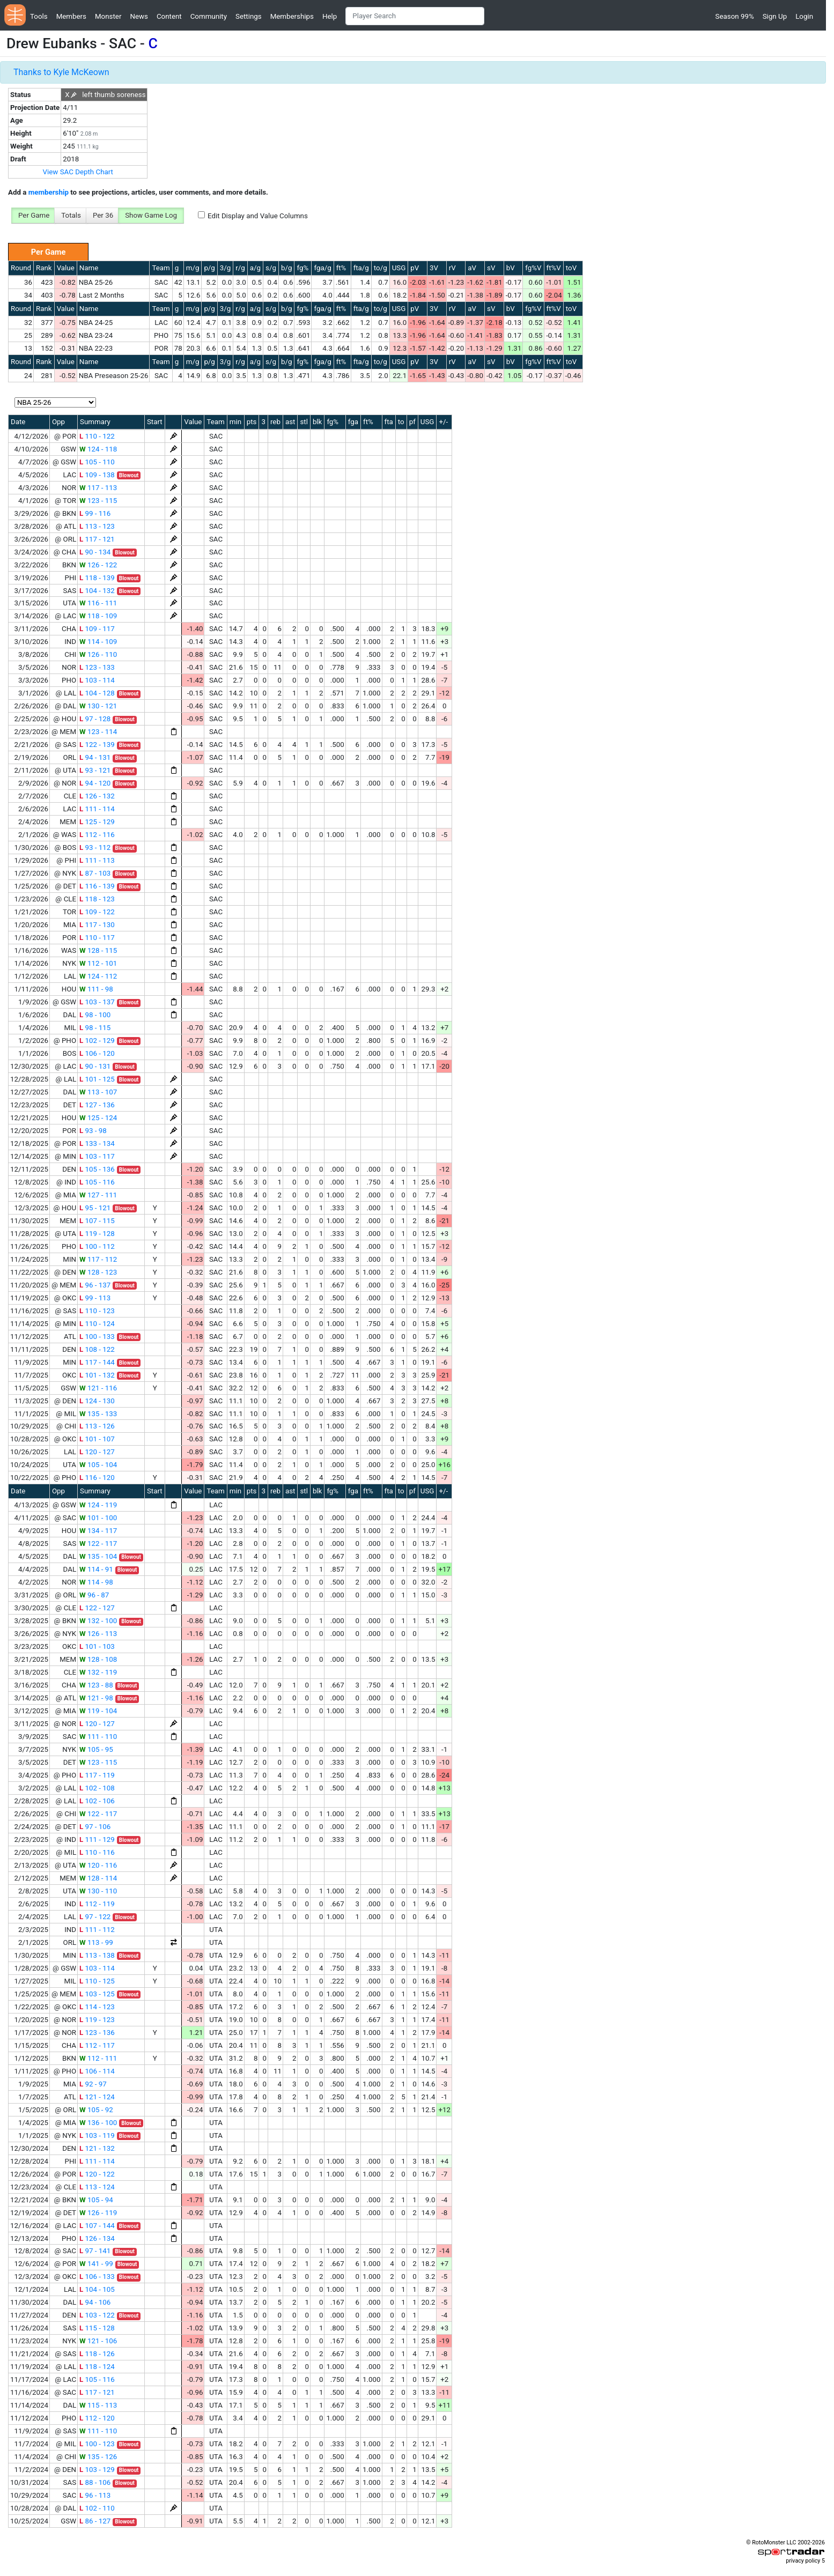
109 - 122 (97, 912)
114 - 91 (96, 1569)
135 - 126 (98, 2457)
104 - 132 (97, 591)
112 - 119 (97, 1904)
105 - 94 (96, 2200)
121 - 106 (98, 2341)
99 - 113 (94, 1298)
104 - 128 (97, 693)
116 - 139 (97, 886)
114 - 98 (96, 1582)
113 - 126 (97, 1426)
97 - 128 (94, 719)
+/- (443, 422)
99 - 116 (94, 513)
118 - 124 (97, 2367)
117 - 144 (97, 1362)
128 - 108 (98, 1659)
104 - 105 (97, 2289)
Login (804, 16)
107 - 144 (97, 2226)
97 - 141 (94, 2251)
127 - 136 (97, 1105)
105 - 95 (96, 1749)
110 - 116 (97, 1852)
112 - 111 (98, 2058)
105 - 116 (97, 1182)
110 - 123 (97, 1311)
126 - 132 (97, 796)
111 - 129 (97, 1839)
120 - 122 (97, 2174)
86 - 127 (94, 2521)
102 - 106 (97, 1801)
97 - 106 (94, 1827)
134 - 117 (98, 1531)
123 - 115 (98, 501)
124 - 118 (98, 449)
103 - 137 (97, 1002)
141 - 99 (96, 2264)
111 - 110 (98, 1737)
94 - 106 (94, 2302)
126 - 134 (97, 2238)
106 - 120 (97, 1053)
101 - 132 (97, 1375)
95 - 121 (94, 1208)
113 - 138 (97, 1955)
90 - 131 (94, 1066)
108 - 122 (97, 1349)
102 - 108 (97, 1788)
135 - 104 (98, 1556)
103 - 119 (97, 2135)
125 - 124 (98, 1118)
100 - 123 (97, 2444)
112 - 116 (97, 835)
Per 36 (103, 215)
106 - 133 (97, 2276)
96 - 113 (94, 2495)
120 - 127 (97, 1452)
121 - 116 (98, 1388)
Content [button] (169, 16)
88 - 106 (94, 2482)
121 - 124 (97, 2097)
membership (48, 192)
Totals (71, 215)
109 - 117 (97, 629)
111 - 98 (96, 989)
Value (66, 268)
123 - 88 (96, 1685)
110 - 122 (97, 436)
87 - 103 (94, 873)
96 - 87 (94, 1595)
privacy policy (803, 2560)
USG (399, 268)
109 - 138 (97, 475)
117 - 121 (97, 539)
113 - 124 (97, 2187)
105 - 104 (98, 1465)
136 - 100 (98, 2123)
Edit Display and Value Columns (258, 216)
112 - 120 (97, 2418)
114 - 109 (98, 642)
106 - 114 (97, 2071)
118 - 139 (97, 578)
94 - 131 (94, 757)
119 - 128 (97, 1234)
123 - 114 (98, 732)
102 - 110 (97, 2508)
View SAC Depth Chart (78, 172)
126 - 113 (98, 1634)
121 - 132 (97, 2148)
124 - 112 (98, 976)
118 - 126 (97, 2354)
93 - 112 (94, 847)
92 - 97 (93, 2084)
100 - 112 (97, 1246)
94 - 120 (94, 783)
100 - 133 (97, 1337)
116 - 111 (98, 603)
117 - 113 (98, 488)
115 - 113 (98, 2405)
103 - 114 (97, 680)
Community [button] (208, 16)
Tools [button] (39, 16)
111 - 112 (97, 1930)
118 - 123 (97, 899)
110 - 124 (97, 1324)
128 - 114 (98, 1878)
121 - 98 (96, 1698)
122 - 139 (97, 745)
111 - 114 (97, 809)
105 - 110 (97, 462)
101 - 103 (97, 1646)
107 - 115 (97, 1221)
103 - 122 (97, 2315)
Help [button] (329, 16)
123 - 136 (97, 2033)
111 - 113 (97, 860)
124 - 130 (97, 1401)
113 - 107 (98, 1092)
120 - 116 (98, 1865)
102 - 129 (97, 1041)
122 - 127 (97, 1608)
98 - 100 (94, 1015)
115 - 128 (97, 2328)
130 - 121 (98, 706)
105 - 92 (96, 2110)
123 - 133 (97, 667)
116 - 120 (97, 1478)
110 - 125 (97, 1981)
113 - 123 (97, 526)
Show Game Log (151, 215)
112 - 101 (98, 963)
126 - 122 (98, 565)
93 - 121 (94, 770)
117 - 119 (97, 1775)
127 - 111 (98, 1195)
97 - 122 (94, 1917)
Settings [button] (248, 16)
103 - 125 (97, 1994)
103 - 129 (97, 2470)
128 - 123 (98, 1272)
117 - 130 (97, 925)
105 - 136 (97, 1169)
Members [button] (71, 16)
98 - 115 (94, 1028)
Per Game (33, 215)
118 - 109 (98, 616)
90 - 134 (94, 552)
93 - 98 (93, 1131)
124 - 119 (98, 1505)
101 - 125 (97, 1079)
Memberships (292, 16)
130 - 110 (98, 1891)
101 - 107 (97, 1439)
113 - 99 (96, 1942)
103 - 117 (97, 1156)
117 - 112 (98, 1259)
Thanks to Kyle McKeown (61, 72)
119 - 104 (98, 1711)
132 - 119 (98, 1672)
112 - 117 (97, 2045)
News (138, 16)
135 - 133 (98, 1414)
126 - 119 (98, 2213)
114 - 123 (97, 2007)
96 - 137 (94, 1285)
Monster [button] (108, 16)
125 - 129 (97, 822)
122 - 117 (98, 1543)
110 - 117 (97, 938)
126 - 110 (98, 654)
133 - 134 (97, 1143)
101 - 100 (98, 1518)
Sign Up (775, 16)
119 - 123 (97, 2020)
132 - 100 (98, 1621)
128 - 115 (98, 950)
